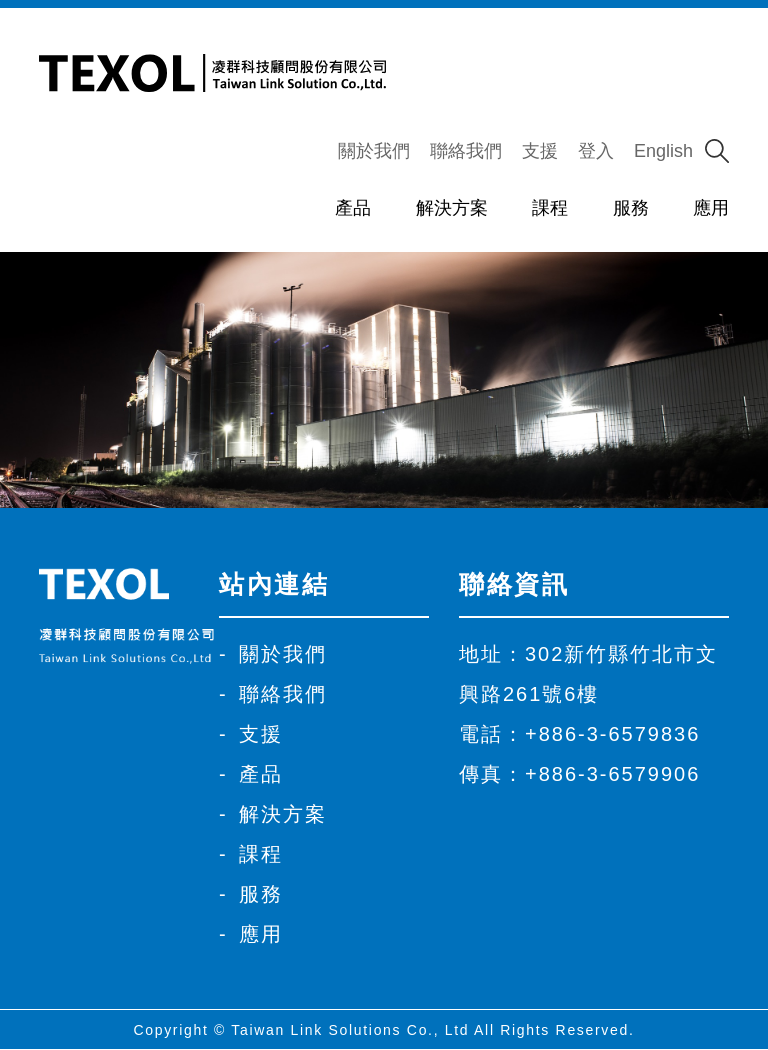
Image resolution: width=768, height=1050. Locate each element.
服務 (631, 208)
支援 (540, 151)
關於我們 (374, 151)
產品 (353, 208)
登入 (596, 151)
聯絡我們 (466, 151)
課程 (550, 208)
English (663, 151)
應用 (711, 208)
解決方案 (452, 208)
